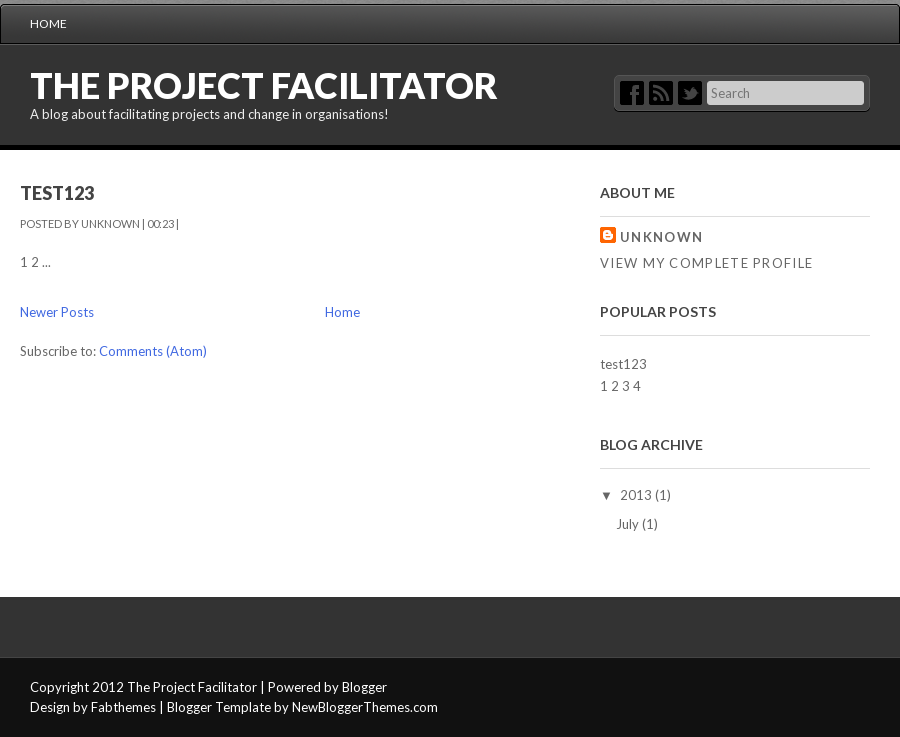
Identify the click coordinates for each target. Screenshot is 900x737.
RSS (661, 93)
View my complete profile (706, 263)
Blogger (364, 687)
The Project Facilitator (264, 85)
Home (48, 23)
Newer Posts (57, 312)
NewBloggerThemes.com (365, 707)
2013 (637, 495)
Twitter (690, 93)
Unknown (661, 237)
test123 (57, 193)
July (629, 524)
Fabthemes (123, 707)
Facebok (632, 93)
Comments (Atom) (153, 351)
